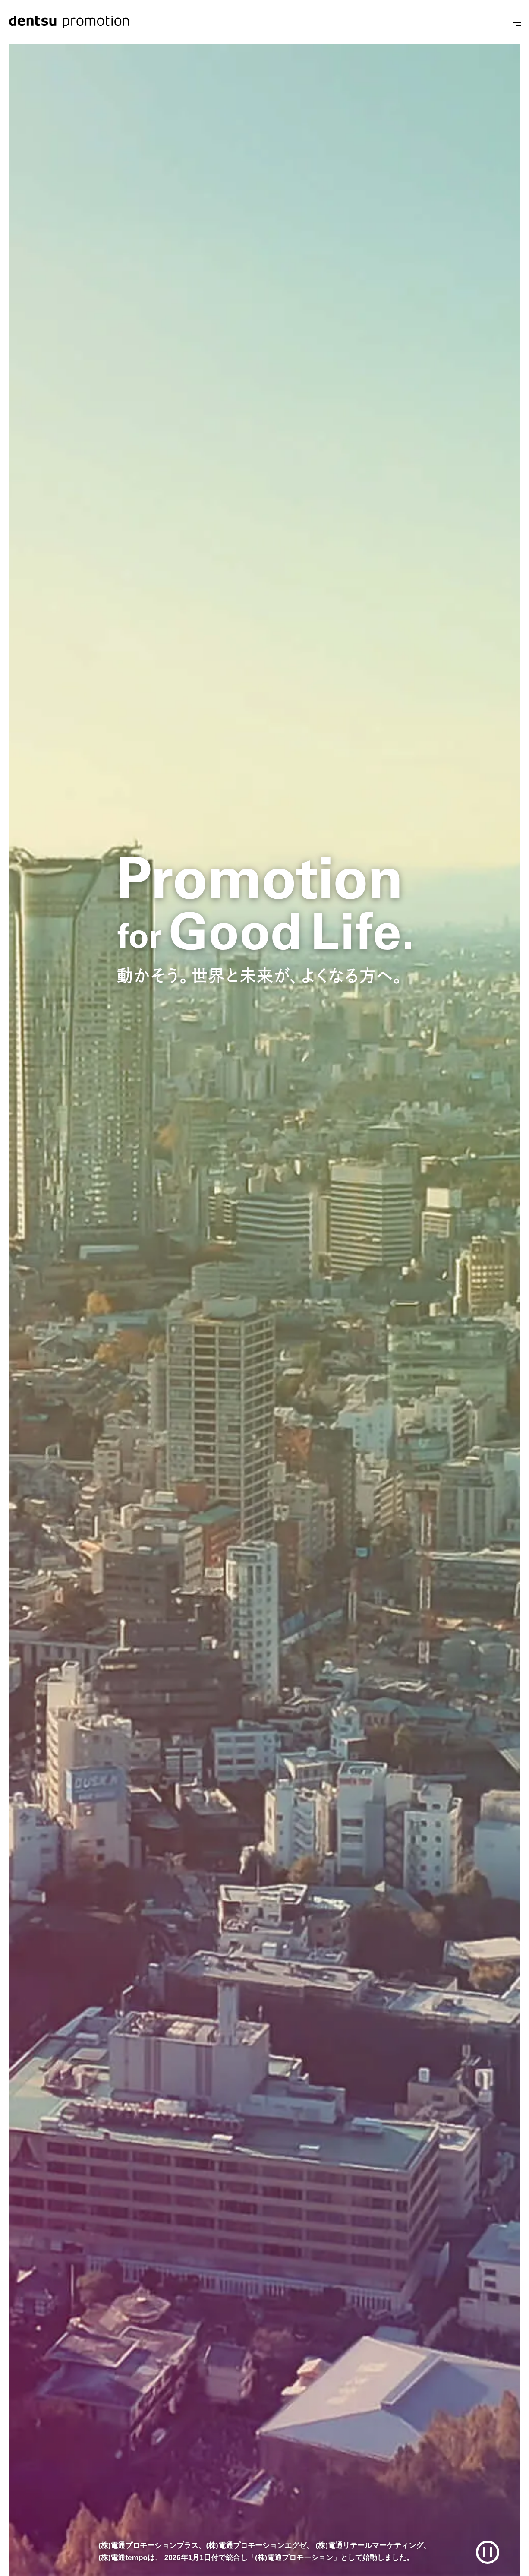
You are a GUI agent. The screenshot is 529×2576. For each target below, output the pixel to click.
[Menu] (516, 22)
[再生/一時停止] (488, 2552)
